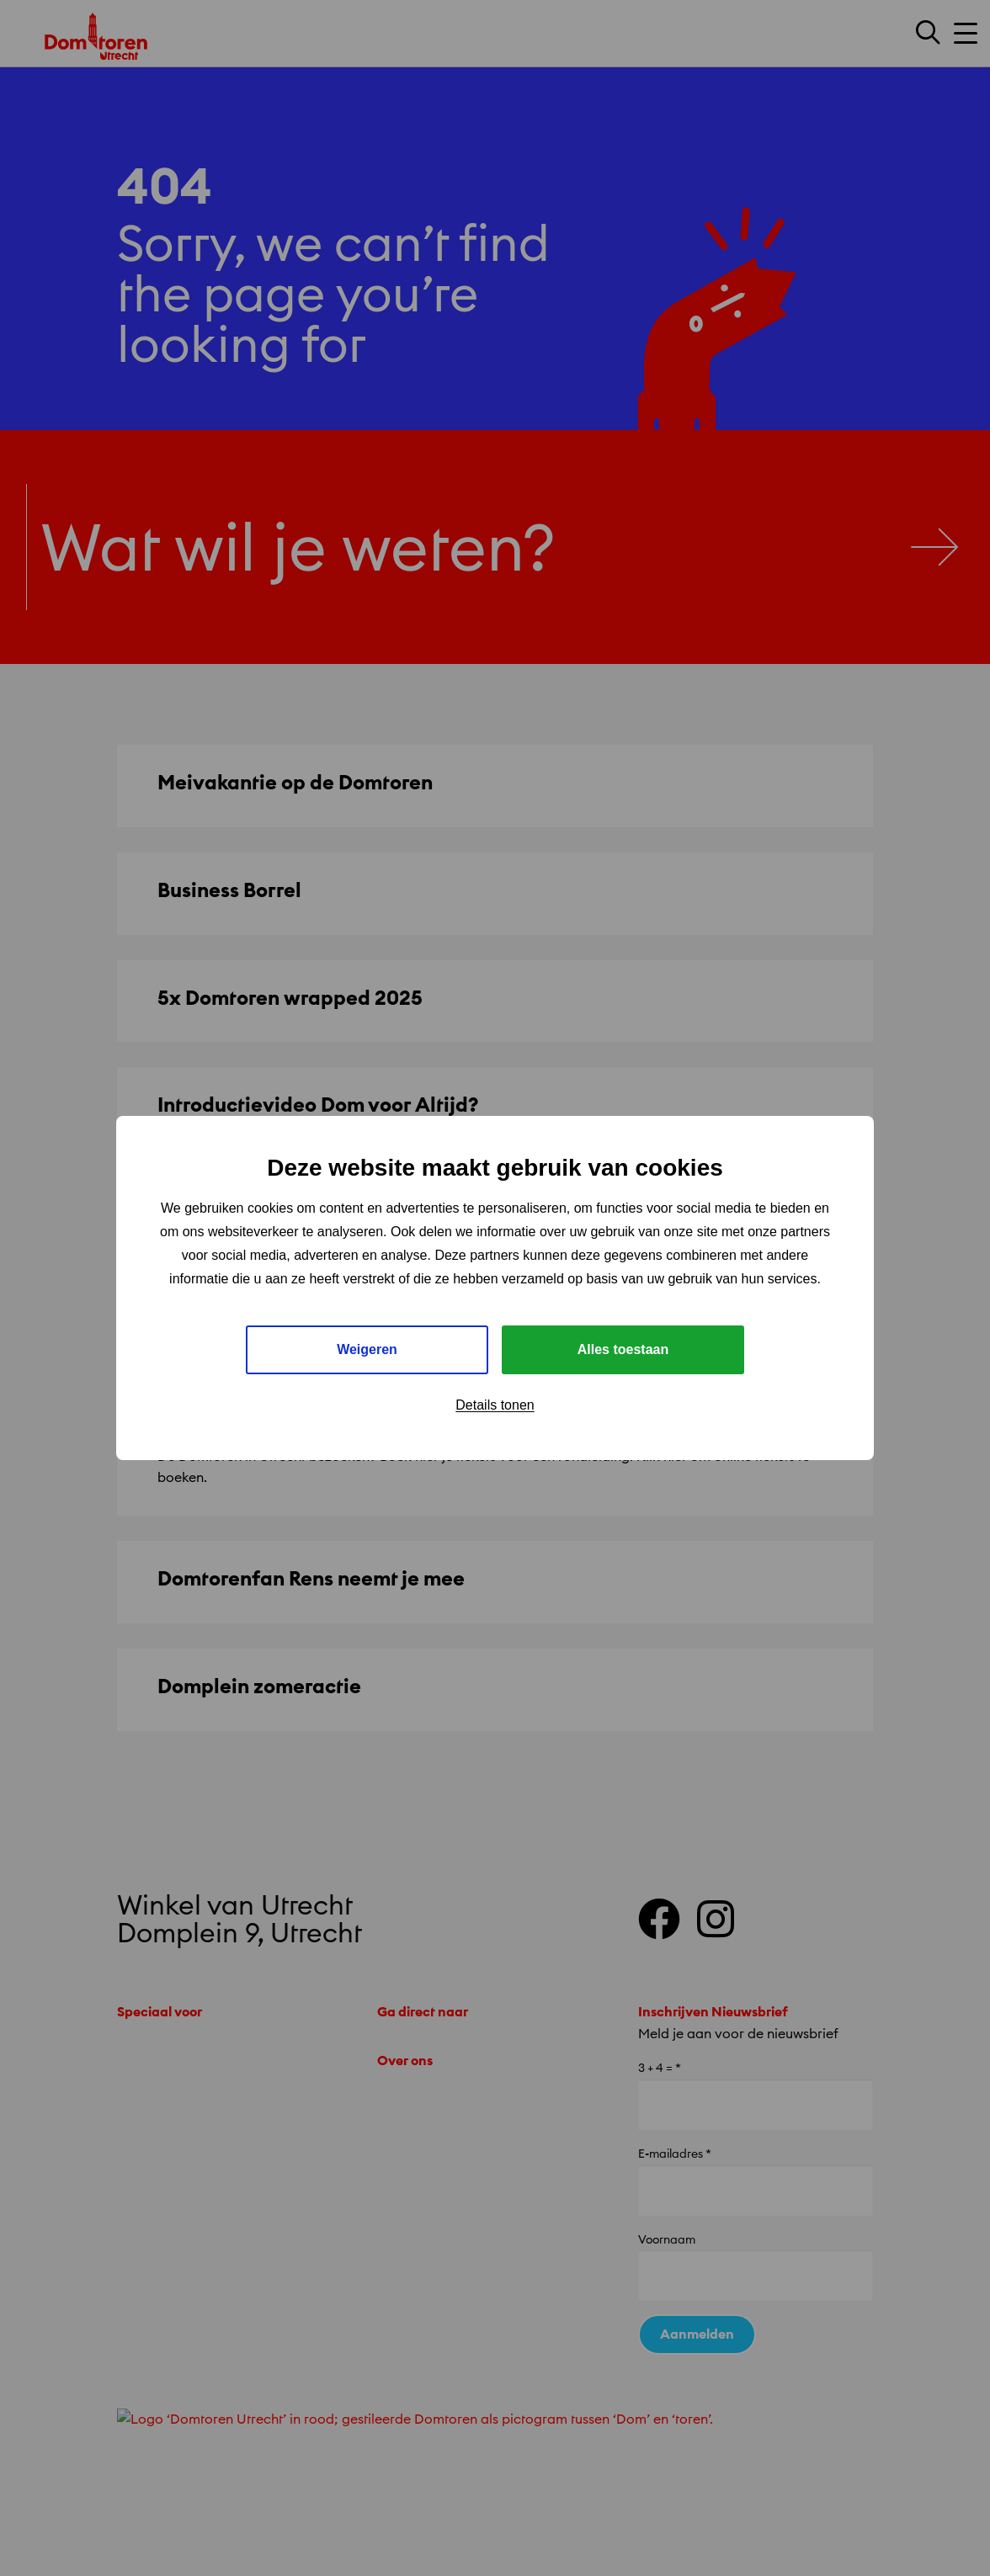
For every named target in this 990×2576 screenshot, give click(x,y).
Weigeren (367, 1349)
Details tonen (494, 1405)
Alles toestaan (623, 1349)
